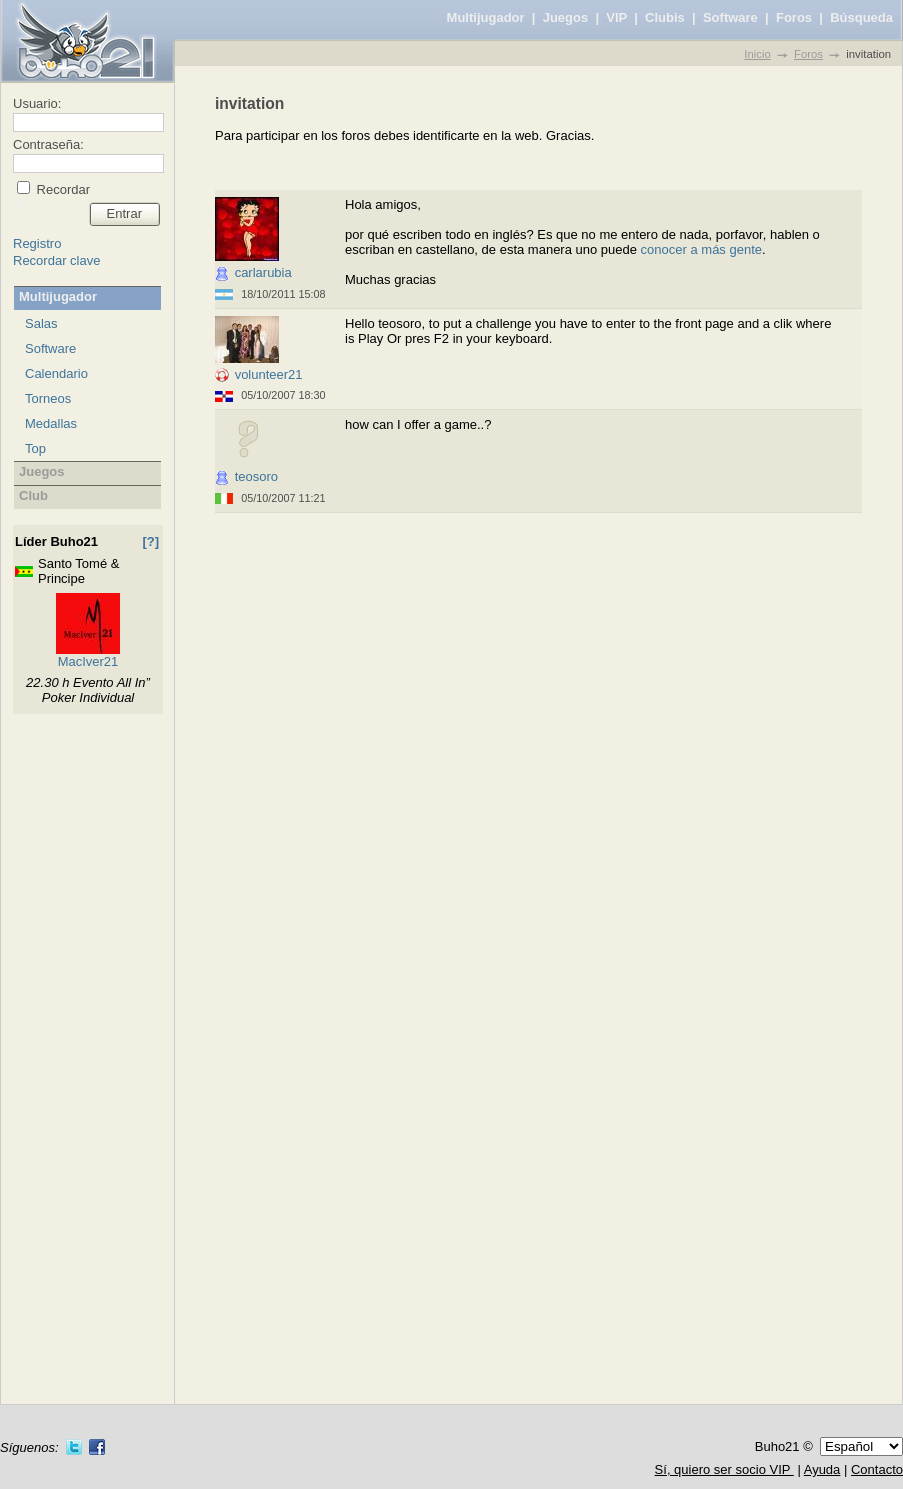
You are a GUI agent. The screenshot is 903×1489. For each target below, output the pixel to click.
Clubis (665, 17)
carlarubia (263, 272)
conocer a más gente (701, 249)
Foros (794, 17)
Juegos (566, 17)
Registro (37, 243)
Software (730, 17)
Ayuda (822, 1469)
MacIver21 (88, 661)
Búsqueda (861, 17)
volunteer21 (269, 374)
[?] (150, 541)
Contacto (877, 1469)
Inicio (757, 54)
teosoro (256, 476)
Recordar (61, 189)
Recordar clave (56, 260)
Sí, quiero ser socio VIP (724, 1469)
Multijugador (486, 17)
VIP (616, 17)
